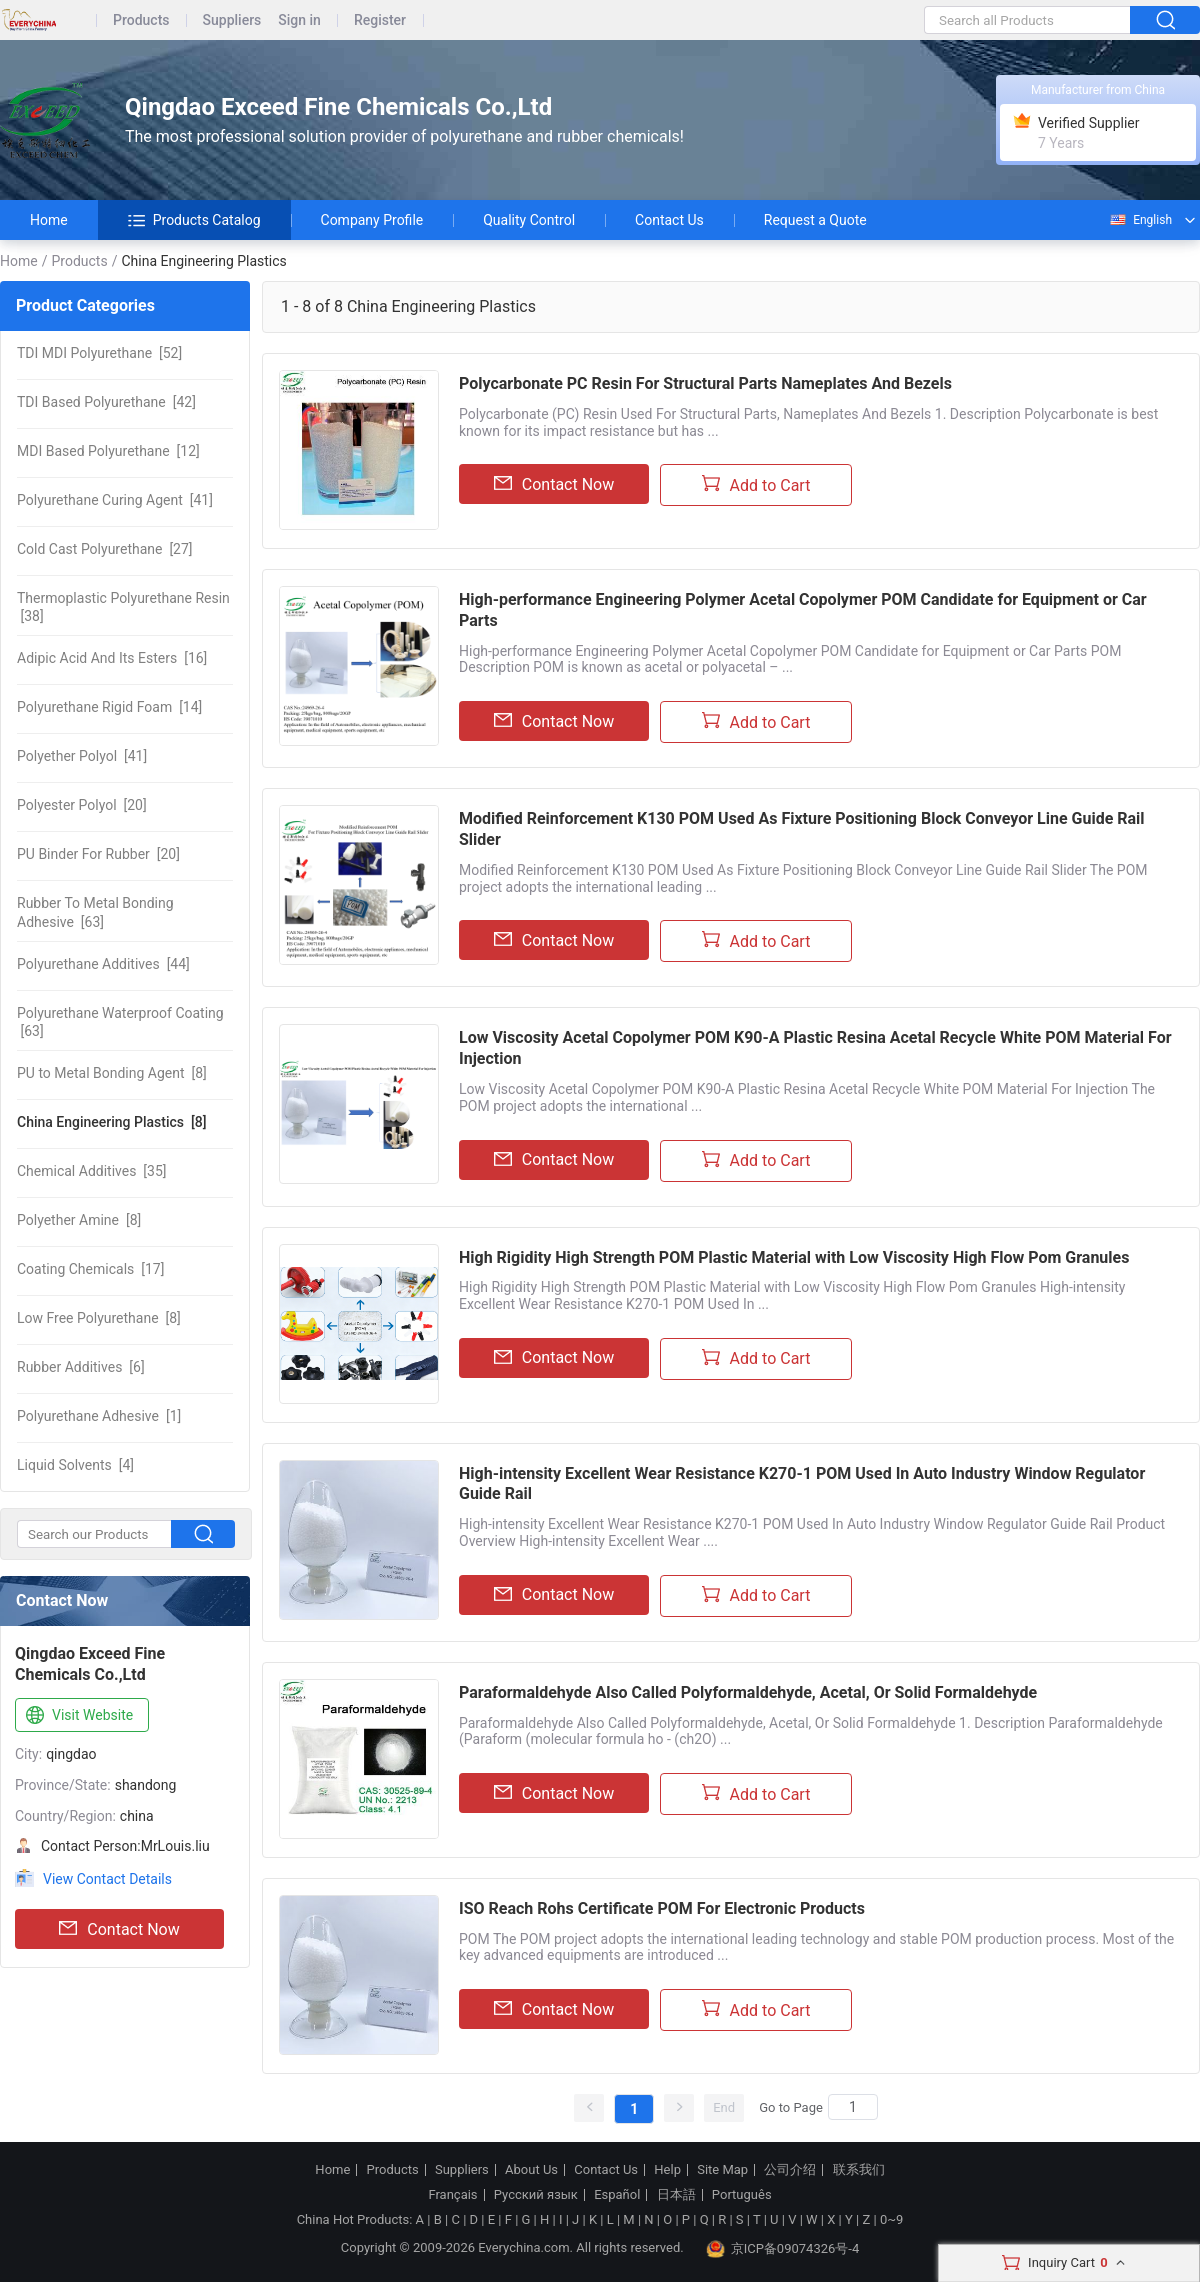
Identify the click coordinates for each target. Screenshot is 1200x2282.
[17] (90, 1269)
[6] (81, 1367)
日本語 (676, 2195)
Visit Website (77, 1716)
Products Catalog (194, 220)
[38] (123, 607)
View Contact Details (107, 1879)
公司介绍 (790, 2170)
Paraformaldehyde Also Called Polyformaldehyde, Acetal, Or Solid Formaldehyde (748, 1692)
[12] (108, 451)
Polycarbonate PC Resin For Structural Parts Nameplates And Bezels (705, 383)
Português (742, 2195)
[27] (105, 549)
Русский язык (536, 2195)
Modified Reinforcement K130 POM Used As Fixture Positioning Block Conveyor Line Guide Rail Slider (802, 829)
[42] (106, 402)
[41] (115, 500)
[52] (99, 353)
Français (452, 2195)
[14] (109, 707)
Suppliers (232, 20)
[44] (103, 964)
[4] (75, 1465)
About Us (531, 2170)
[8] (112, 1073)
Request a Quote (815, 220)
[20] (82, 805)
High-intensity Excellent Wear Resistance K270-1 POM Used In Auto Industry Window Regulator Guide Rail (802, 1484)
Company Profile (372, 220)
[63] (95, 912)
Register (380, 20)
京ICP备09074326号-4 (783, 2249)
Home (49, 220)
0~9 (891, 2219)
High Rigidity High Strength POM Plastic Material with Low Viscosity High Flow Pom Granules (794, 1257)
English (1140, 220)
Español (617, 2195)
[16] (112, 658)
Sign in (299, 20)
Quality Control (529, 220)
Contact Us (669, 220)
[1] (99, 1416)
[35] (92, 1171)
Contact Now (119, 1929)
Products (141, 20)
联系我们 (859, 2170)
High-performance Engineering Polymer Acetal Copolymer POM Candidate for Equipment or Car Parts (803, 610)
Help (667, 2170)
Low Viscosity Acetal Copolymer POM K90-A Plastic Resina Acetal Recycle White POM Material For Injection (815, 1048)
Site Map (722, 2170)
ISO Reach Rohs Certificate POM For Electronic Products (662, 1908)
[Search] (853, 2107)
